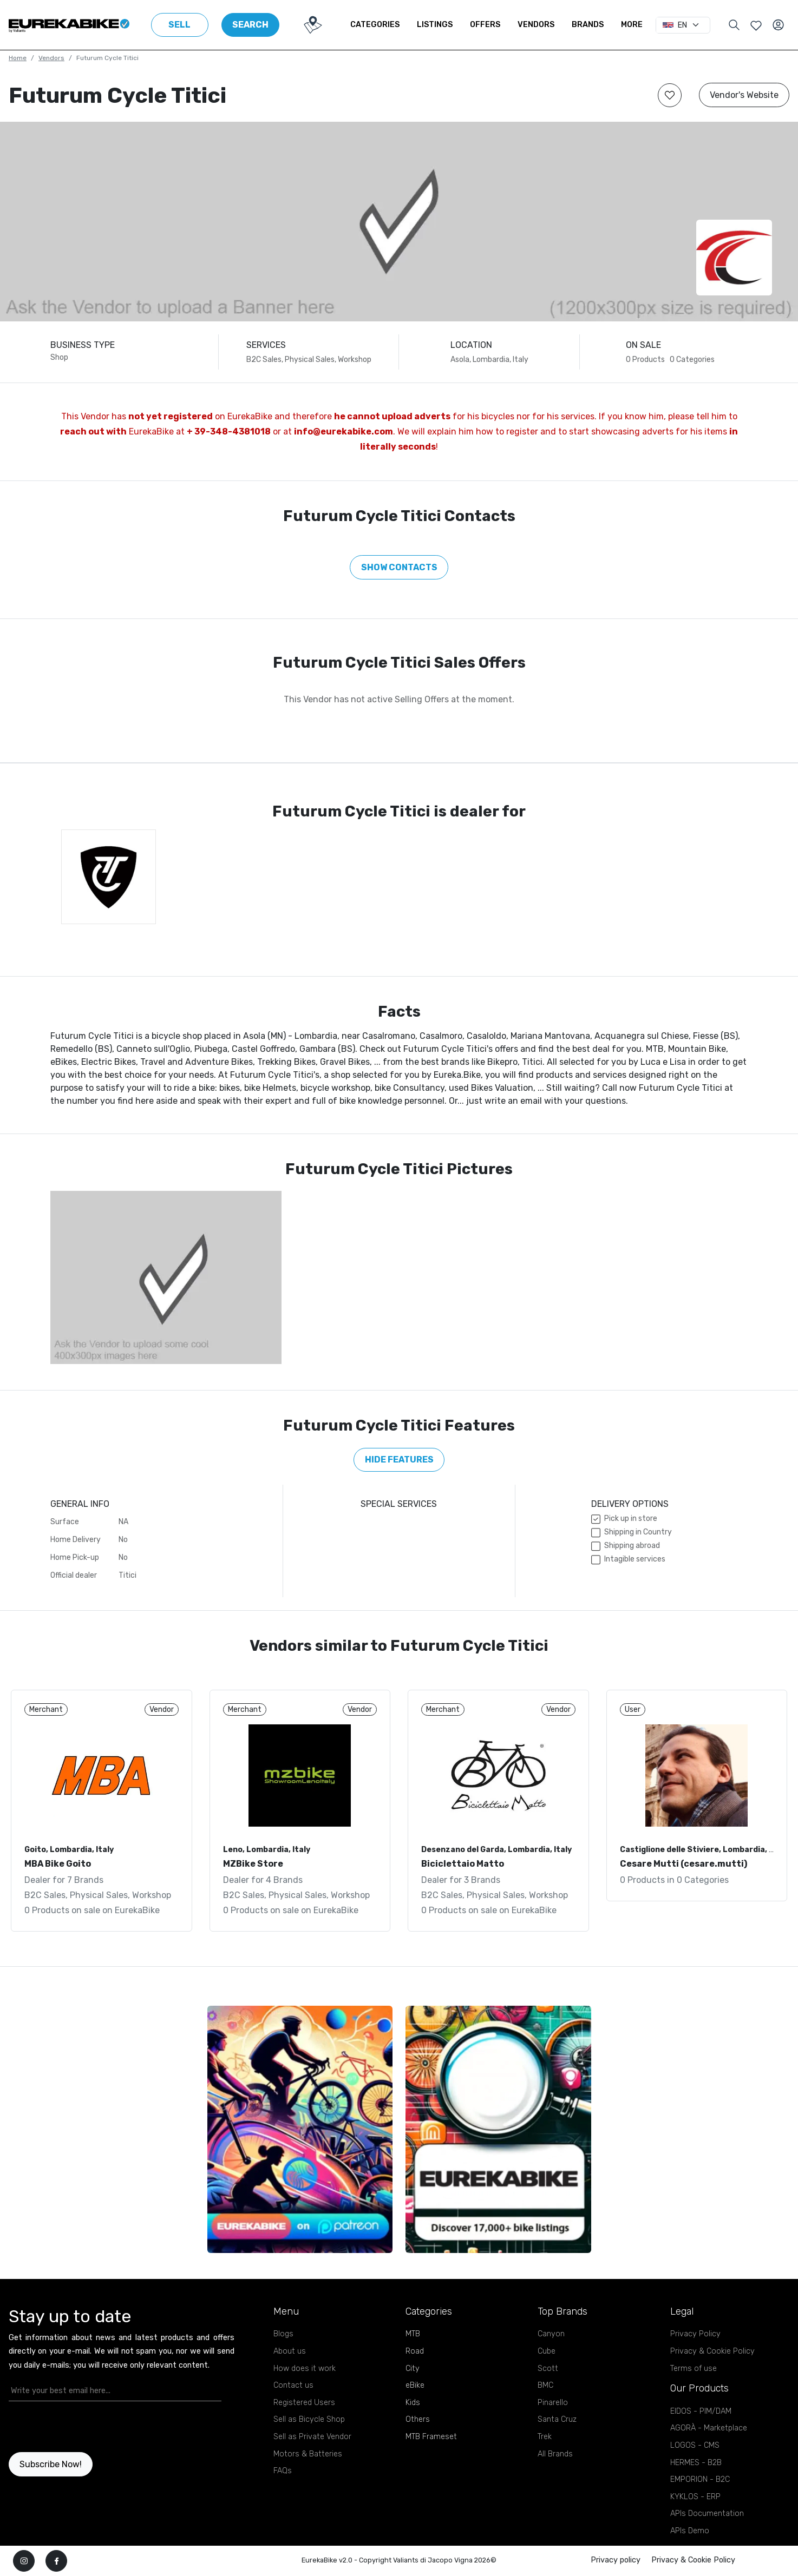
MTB (412, 2333)
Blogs (283, 2333)
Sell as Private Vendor (312, 2436)
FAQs (282, 2470)
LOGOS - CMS (694, 2445)
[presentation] (72, 2426)
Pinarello (553, 2402)
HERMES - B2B (696, 2462)
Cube (546, 2351)
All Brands (555, 2454)
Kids (412, 2402)
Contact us (293, 2385)
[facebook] (56, 2561)
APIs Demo (689, 2530)
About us (289, 2351)
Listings (435, 24)
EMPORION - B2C (700, 2479)
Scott (548, 2368)
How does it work (304, 2368)
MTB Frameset (431, 2436)
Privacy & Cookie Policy (712, 2351)
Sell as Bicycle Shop (309, 2419)
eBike (414, 2385)
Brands (588, 24)
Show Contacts (399, 567)
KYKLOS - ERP (695, 2496)
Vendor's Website (744, 95)
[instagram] (24, 2561)
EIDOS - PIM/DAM (700, 2411)
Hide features (399, 1459)
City (412, 2368)
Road (414, 2351)
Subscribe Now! (50, 2464)
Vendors (536, 24)
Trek (545, 2436)
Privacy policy (615, 2560)
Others (417, 2419)
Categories (375, 24)
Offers (485, 24)
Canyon (551, 2333)
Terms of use (693, 2368)
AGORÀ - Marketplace (708, 2428)
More (632, 24)
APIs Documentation (707, 2513)
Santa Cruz (557, 2419)
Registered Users (304, 2402)
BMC (545, 2385)
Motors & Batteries (307, 2454)
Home (18, 58)
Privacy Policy (695, 2333)
